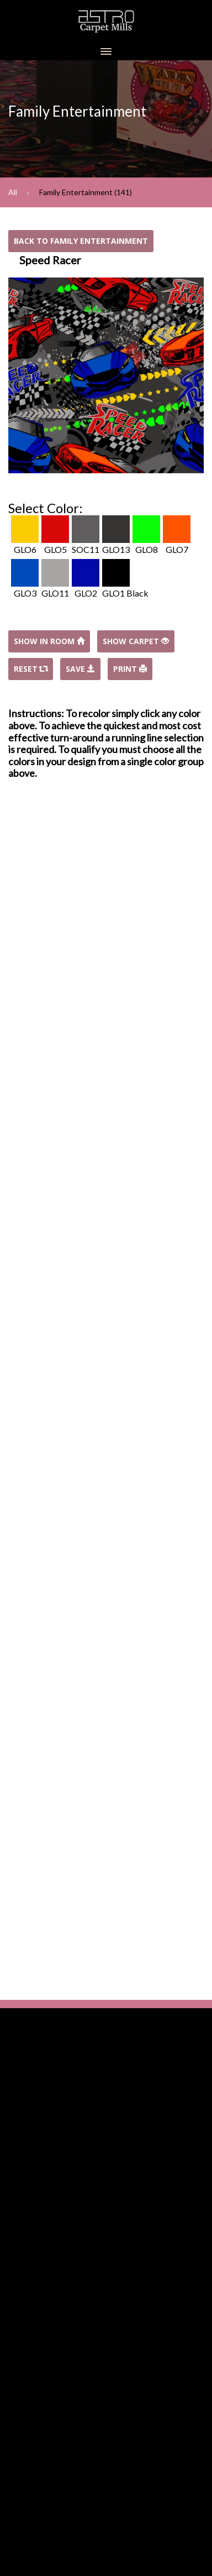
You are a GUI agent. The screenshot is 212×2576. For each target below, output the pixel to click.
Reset (30, 668)
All (12, 192)
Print (130, 668)
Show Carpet (136, 641)
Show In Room (49, 641)
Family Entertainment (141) (85, 192)
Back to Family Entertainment (81, 241)
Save (80, 668)
